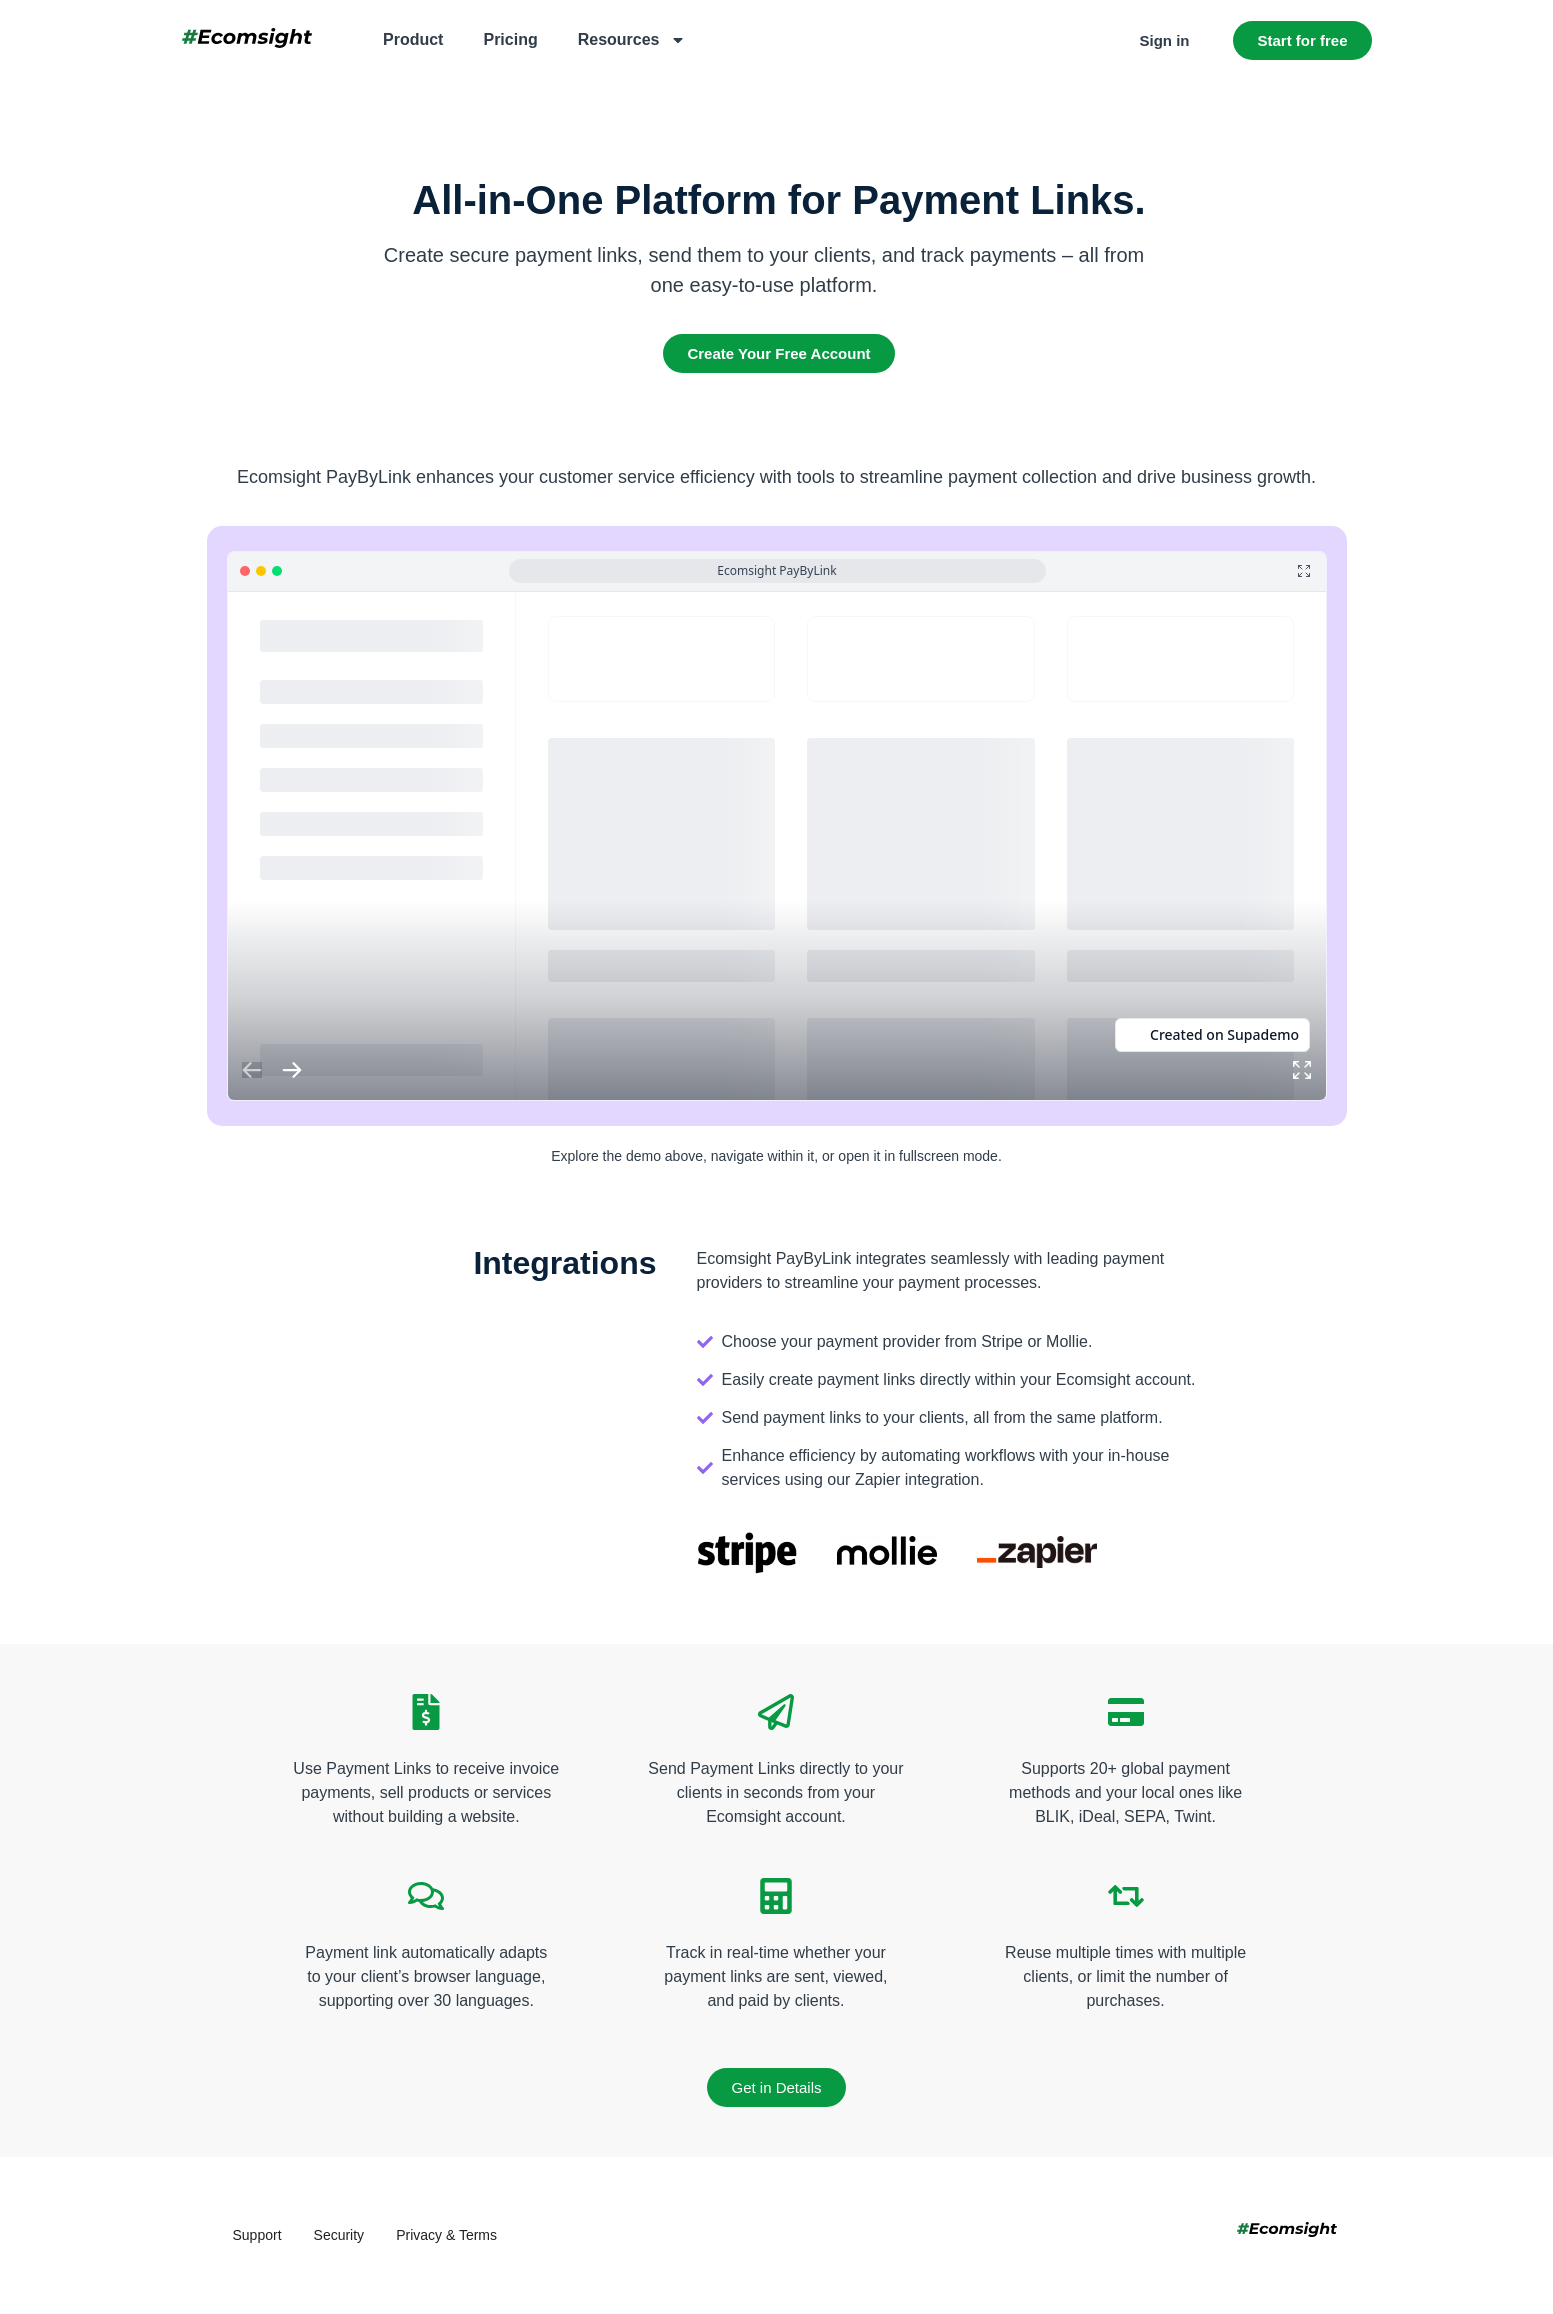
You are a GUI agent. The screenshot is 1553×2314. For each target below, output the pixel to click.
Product (413, 39)
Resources (632, 40)
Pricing (510, 39)
